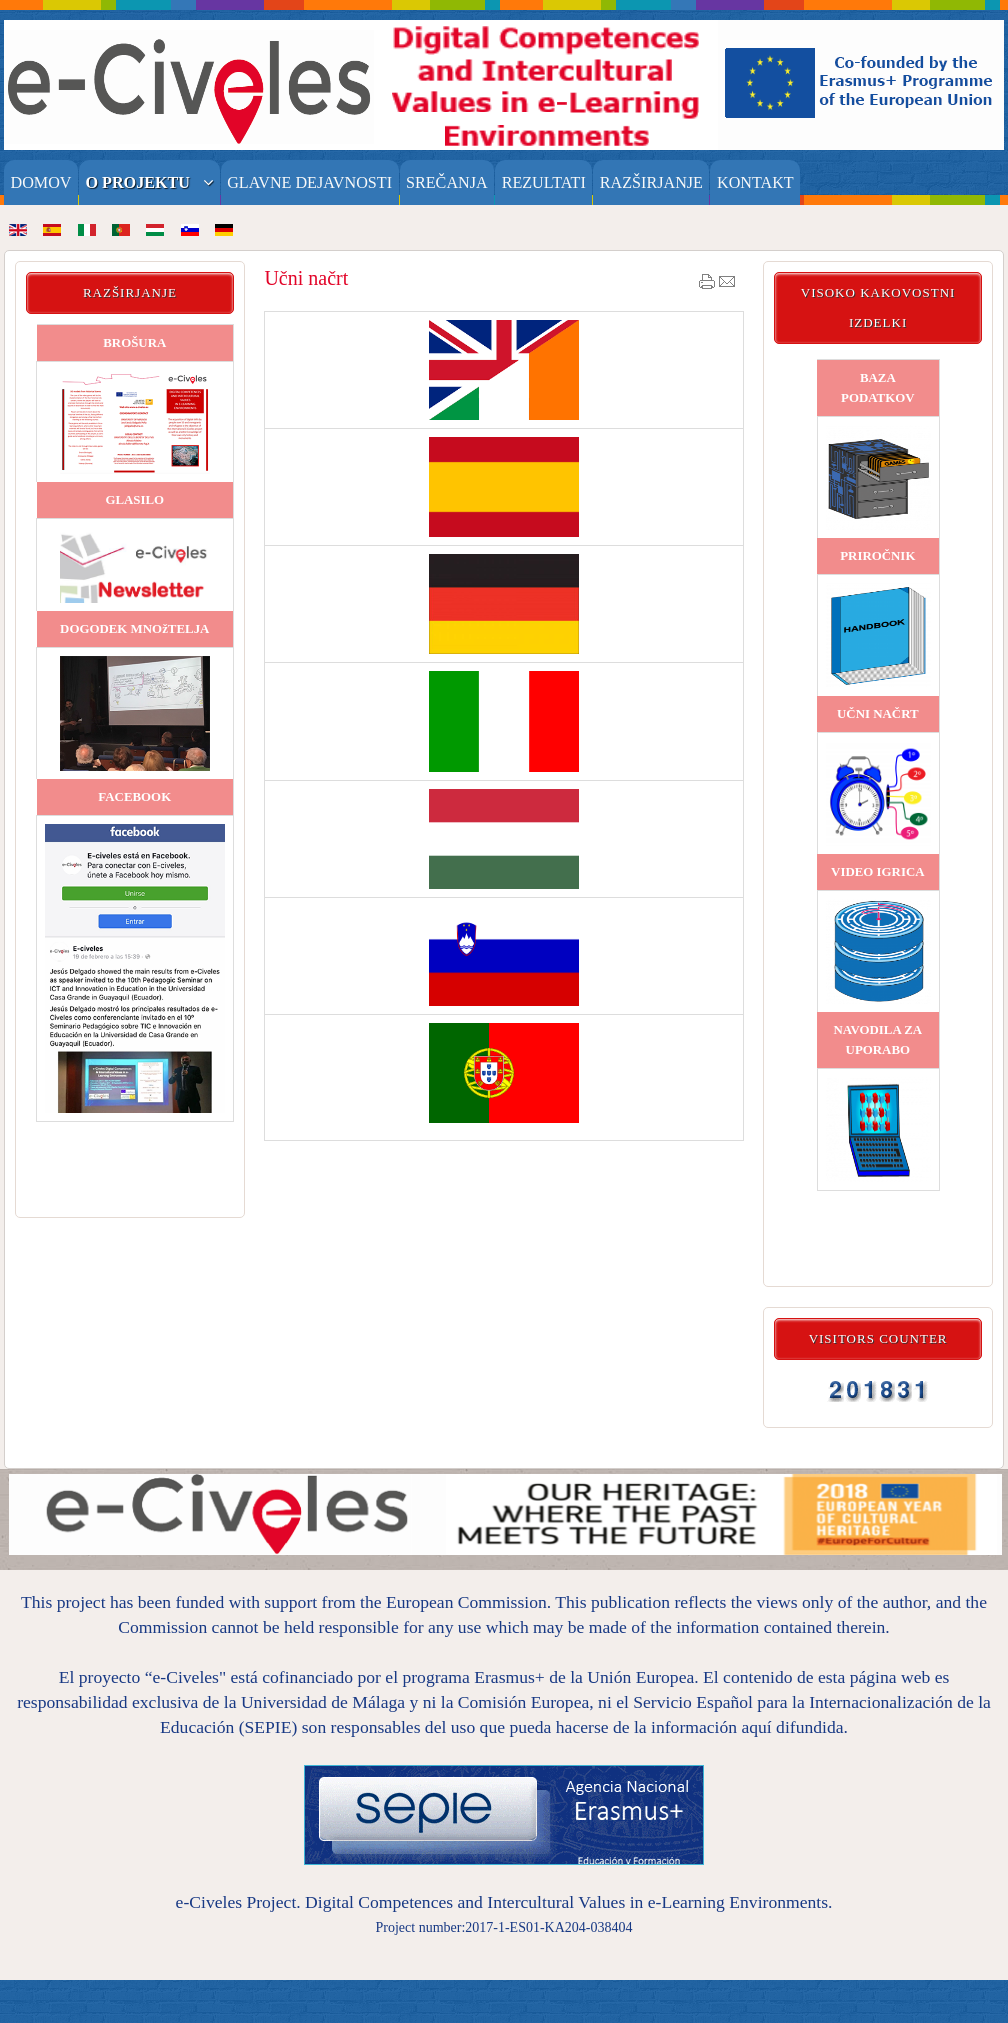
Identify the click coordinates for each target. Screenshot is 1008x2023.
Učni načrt (306, 278)
